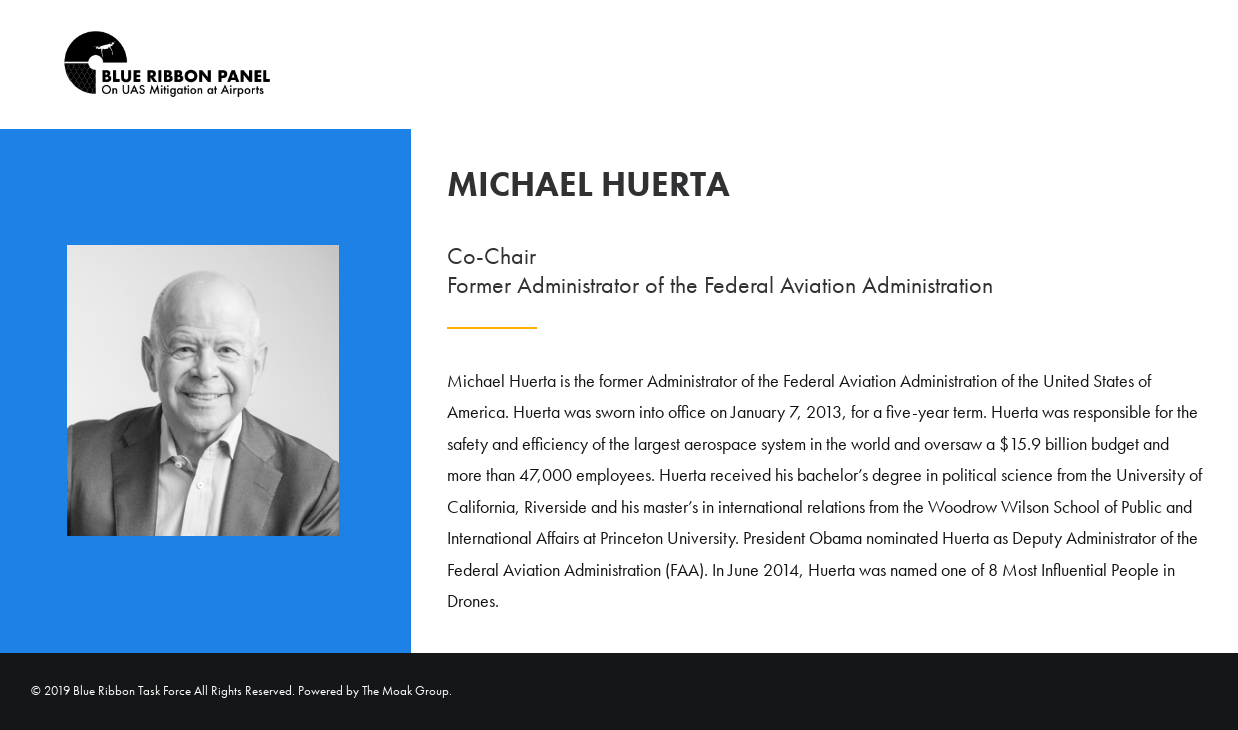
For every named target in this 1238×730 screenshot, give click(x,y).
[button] (1198, 64)
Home (1144, 65)
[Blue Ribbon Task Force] (145, 64)
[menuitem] (1137, 64)
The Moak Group (405, 690)
